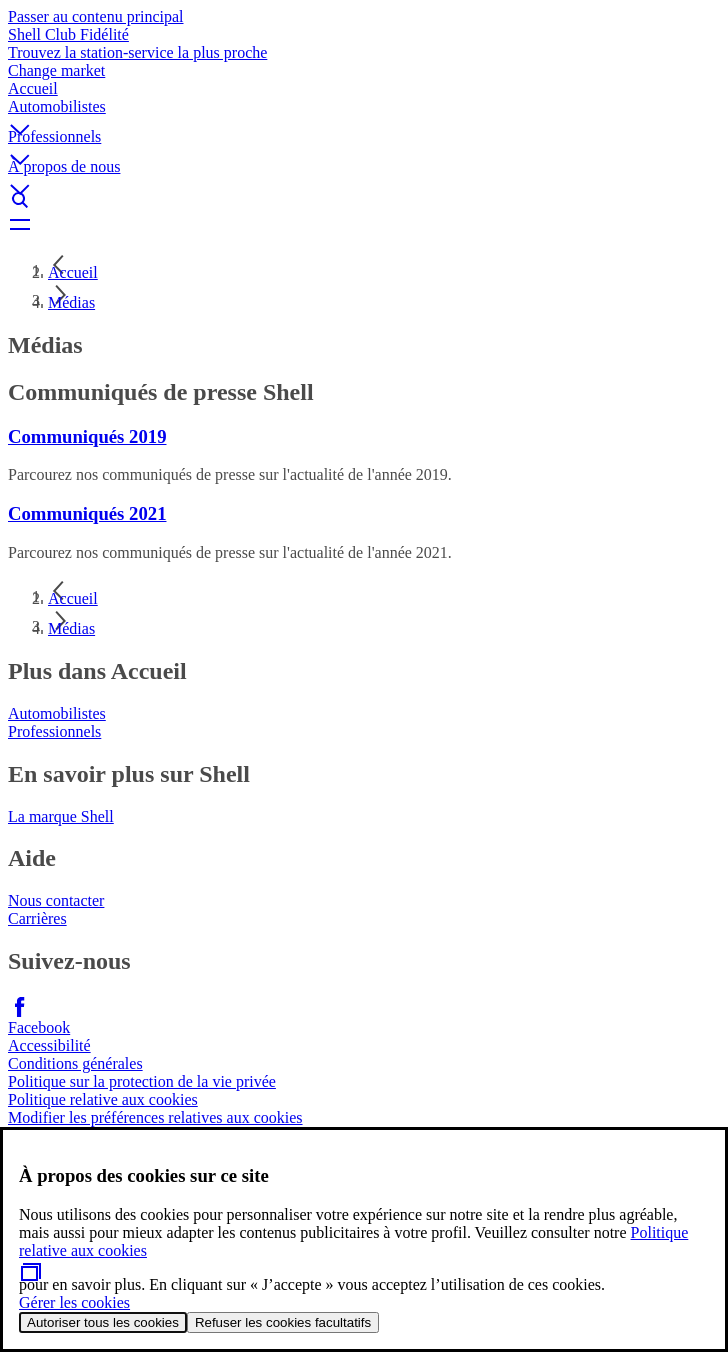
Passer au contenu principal (96, 16)
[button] (364, 113)
